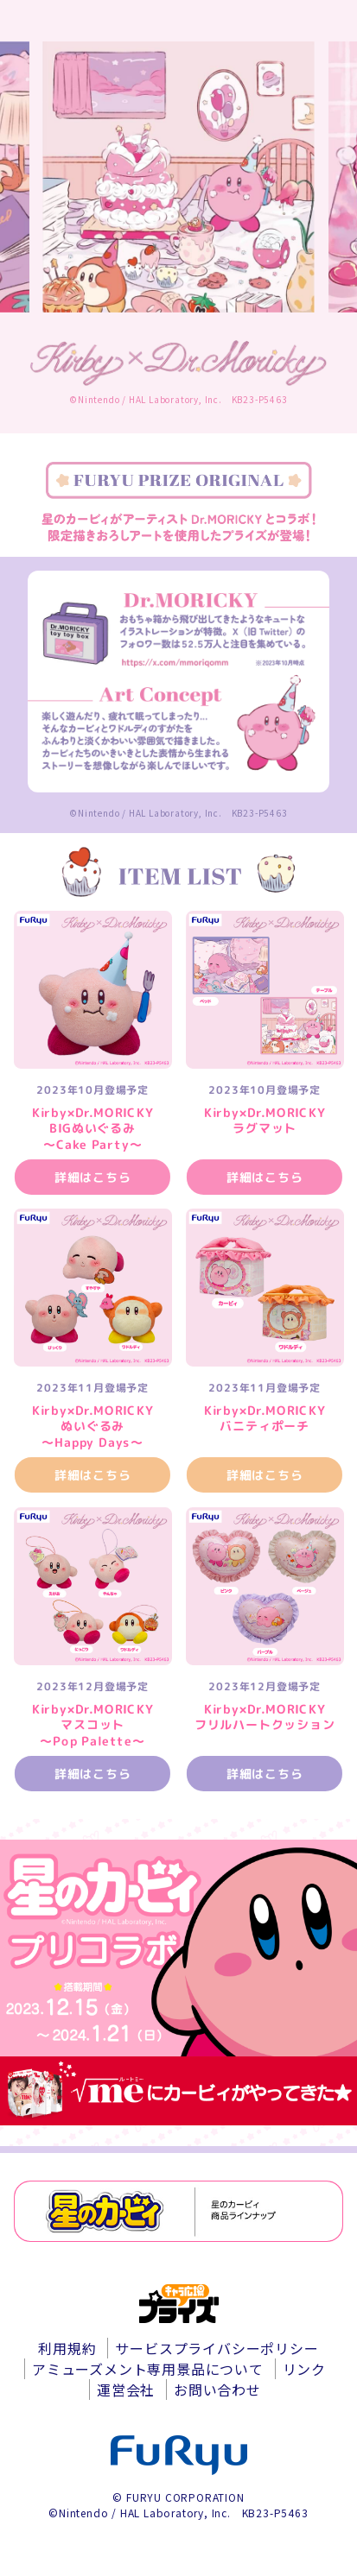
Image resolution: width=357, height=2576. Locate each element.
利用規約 (67, 2348)
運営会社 (126, 2389)
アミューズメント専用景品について (148, 2368)
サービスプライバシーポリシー (216, 2348)
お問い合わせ (217, 2389)
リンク (304, 2368)
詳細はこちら (92, 1177)
